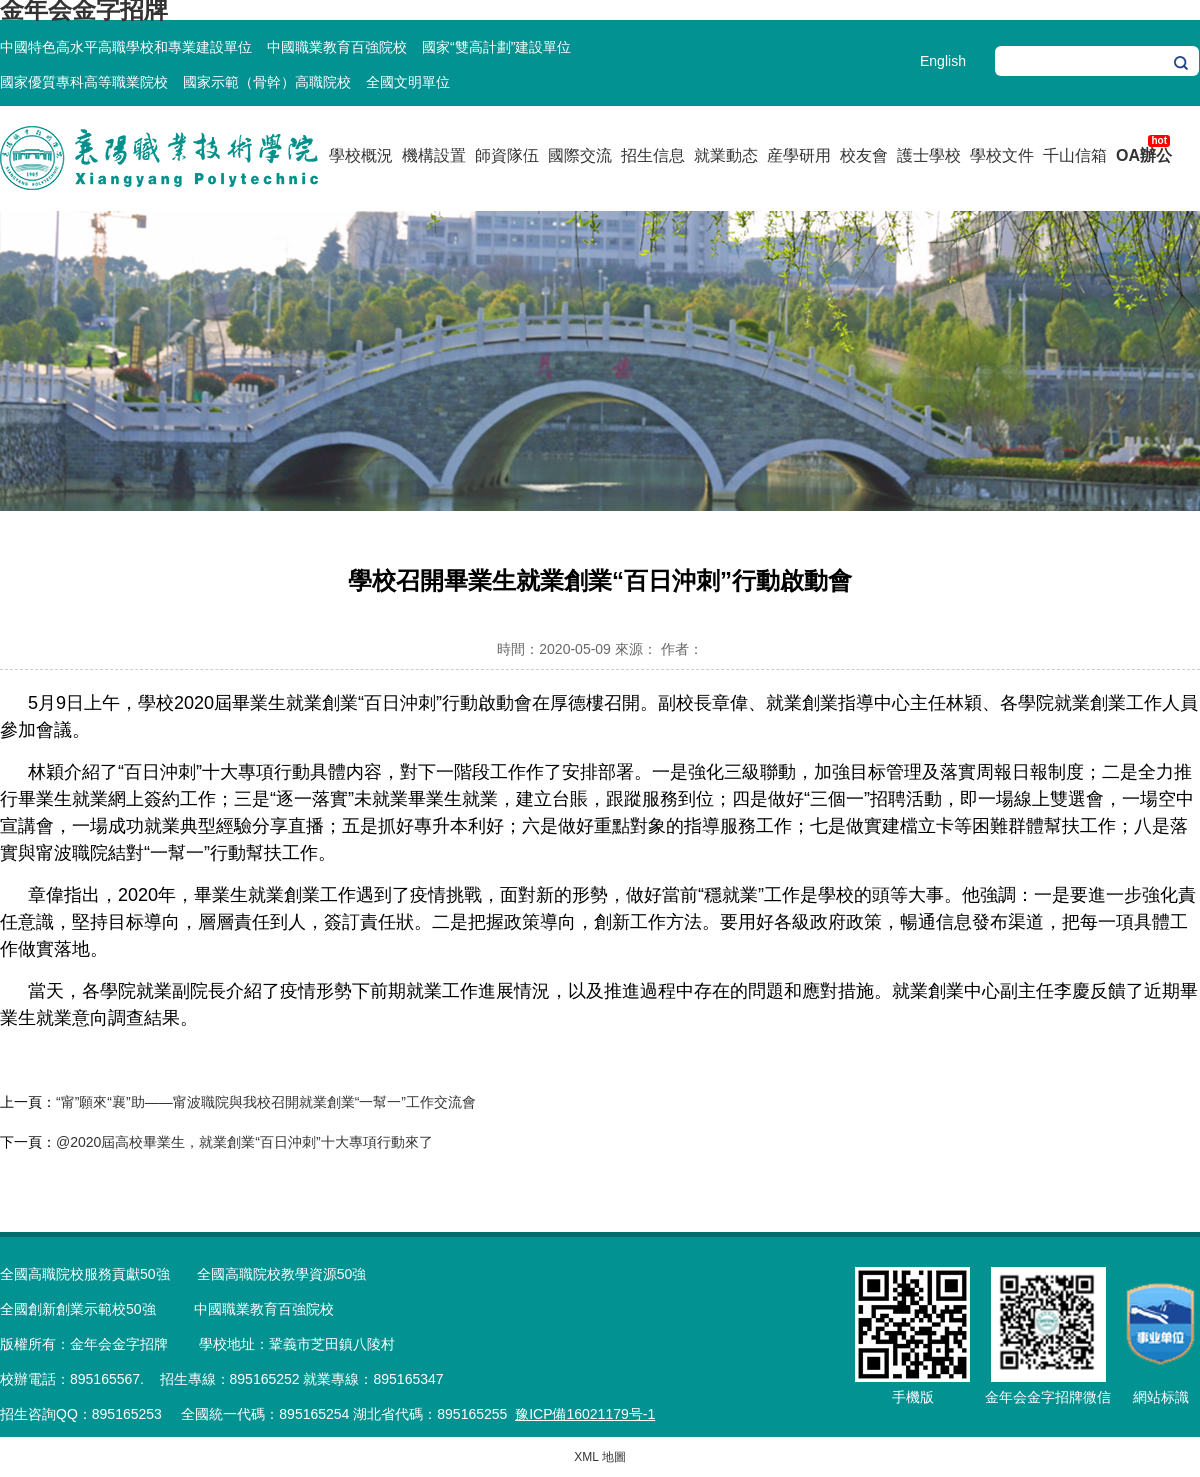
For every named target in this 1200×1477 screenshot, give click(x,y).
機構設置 (434, 155)
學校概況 (361, 155)
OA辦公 (1144, 155)
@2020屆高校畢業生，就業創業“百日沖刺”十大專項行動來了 (244, 1142)
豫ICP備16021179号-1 (585, 1414)
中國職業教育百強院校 (337, 47)
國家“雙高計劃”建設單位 (496, 47)
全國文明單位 (408, 82)
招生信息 (653, 155)
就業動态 (726, 155)
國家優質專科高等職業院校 (84, 82)
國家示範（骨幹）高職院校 (267, 82)
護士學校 (929, 155)
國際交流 (580, 155)
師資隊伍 (507, 155)
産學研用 (799, 155)
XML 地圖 (600, 1457)
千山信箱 (1075, 155)
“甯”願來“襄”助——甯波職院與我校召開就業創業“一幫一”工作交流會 (266, 1102)
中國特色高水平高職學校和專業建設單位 (126, 47)
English (943, 61)
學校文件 (1002, 155)
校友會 (864, 155)
